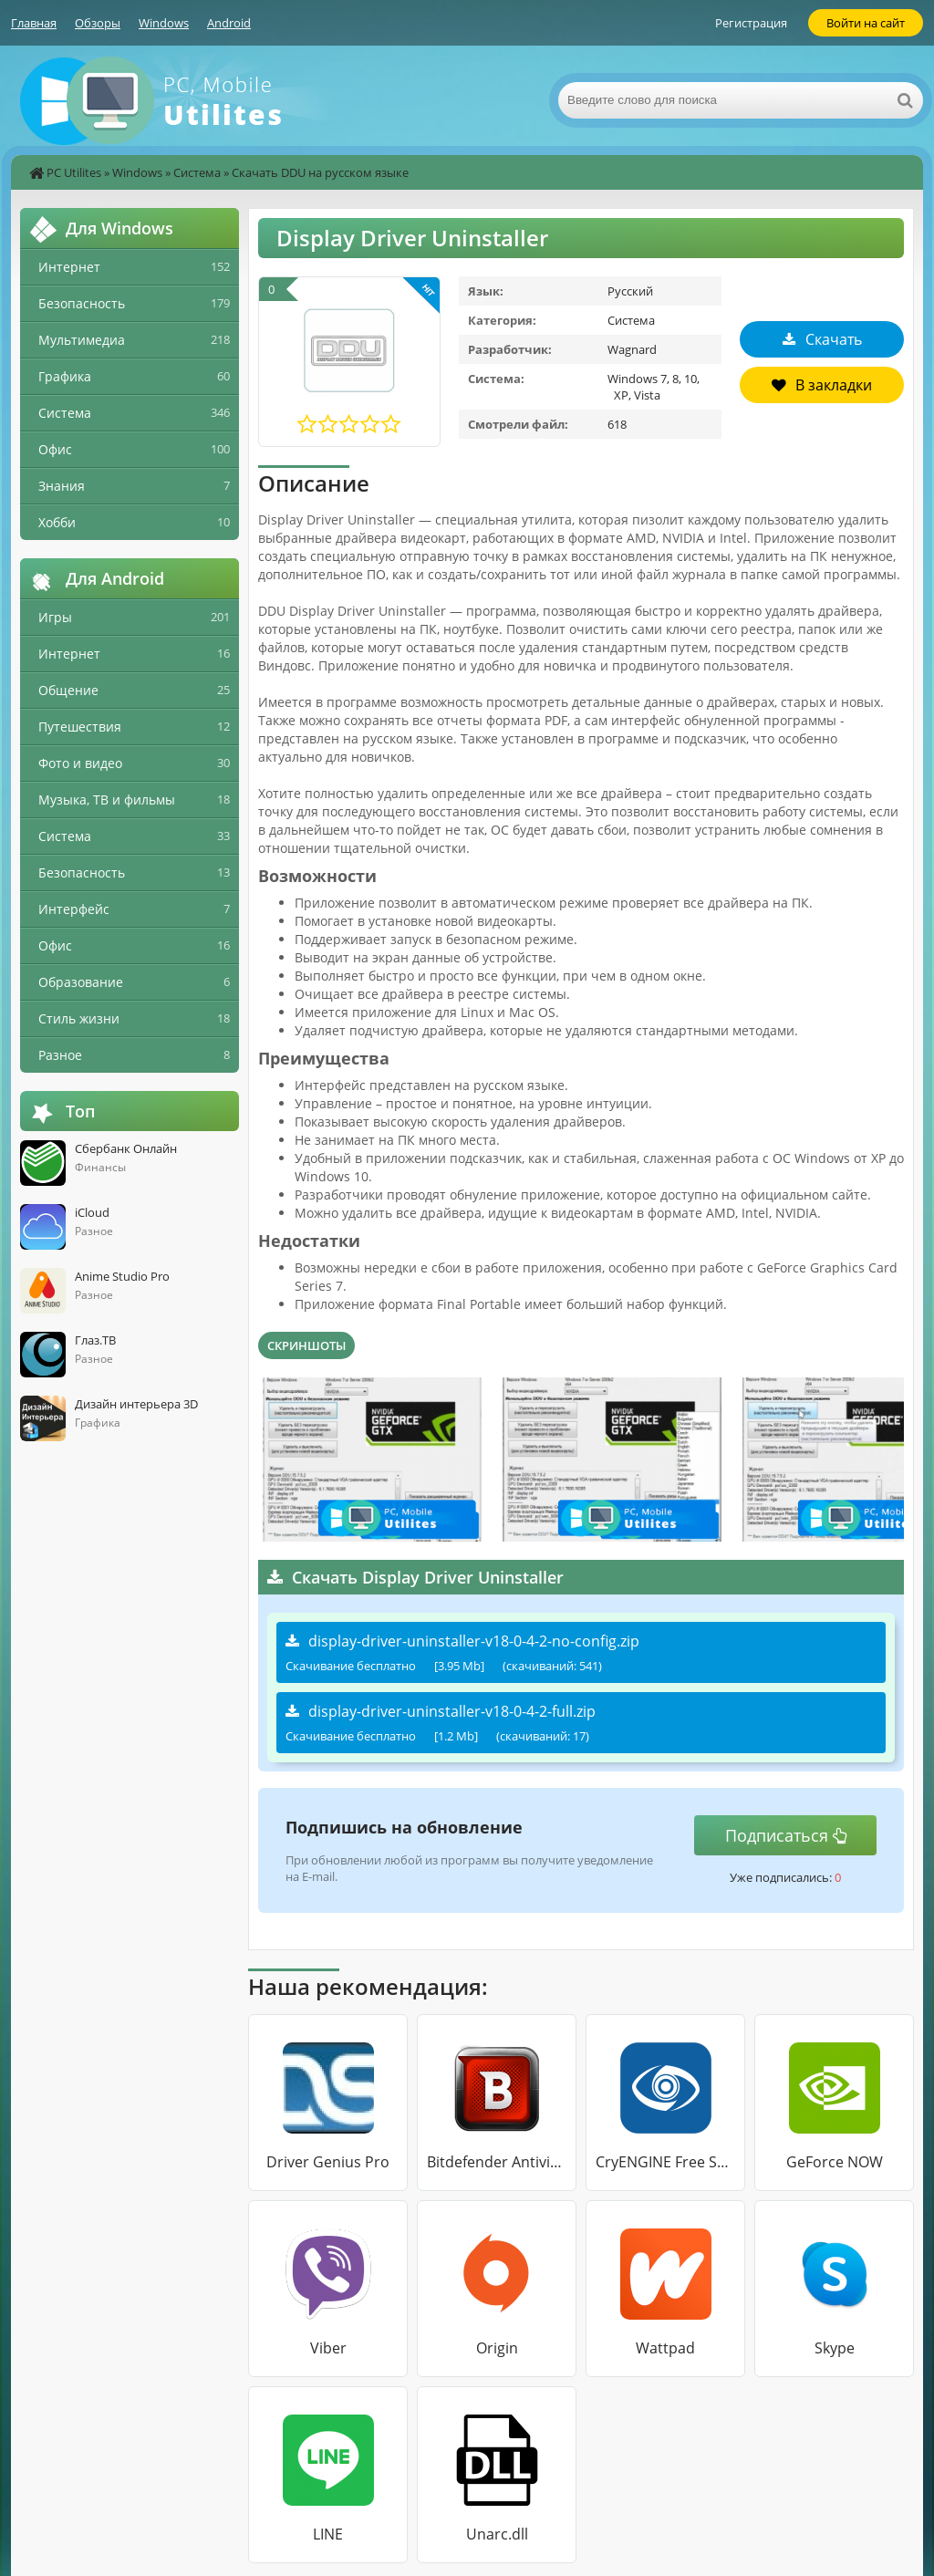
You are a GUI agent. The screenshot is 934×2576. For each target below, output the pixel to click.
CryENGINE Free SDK (665, 2162)
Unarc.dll (497, 2534)
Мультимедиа (81, 339)
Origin (497, 2348)
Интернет (69, 266)
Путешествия (79, 726)
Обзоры (97, 23)
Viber (328, 2348)
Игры (55, 617)
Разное (60, 1055)
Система (197, 172)
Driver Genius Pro (327, 2162)
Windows (164, 23)
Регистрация (751, 23)
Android (229, 23)
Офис (55, 449)
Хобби (57, 522)
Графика (64, 376)
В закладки (822, 385)
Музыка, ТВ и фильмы (106, 799)
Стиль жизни (78, 1018)
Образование (80, 982)
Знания (61, 485)
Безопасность (81, 303)
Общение (68, 690)
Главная (34, 23)
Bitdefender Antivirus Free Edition (496, 2162)
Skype (835, 2348)
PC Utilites (74, 172)
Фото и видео (80, 763)
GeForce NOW (834, 2162)
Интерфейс (73, 909)
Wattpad (665, 2348)
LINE (328, 2534)
